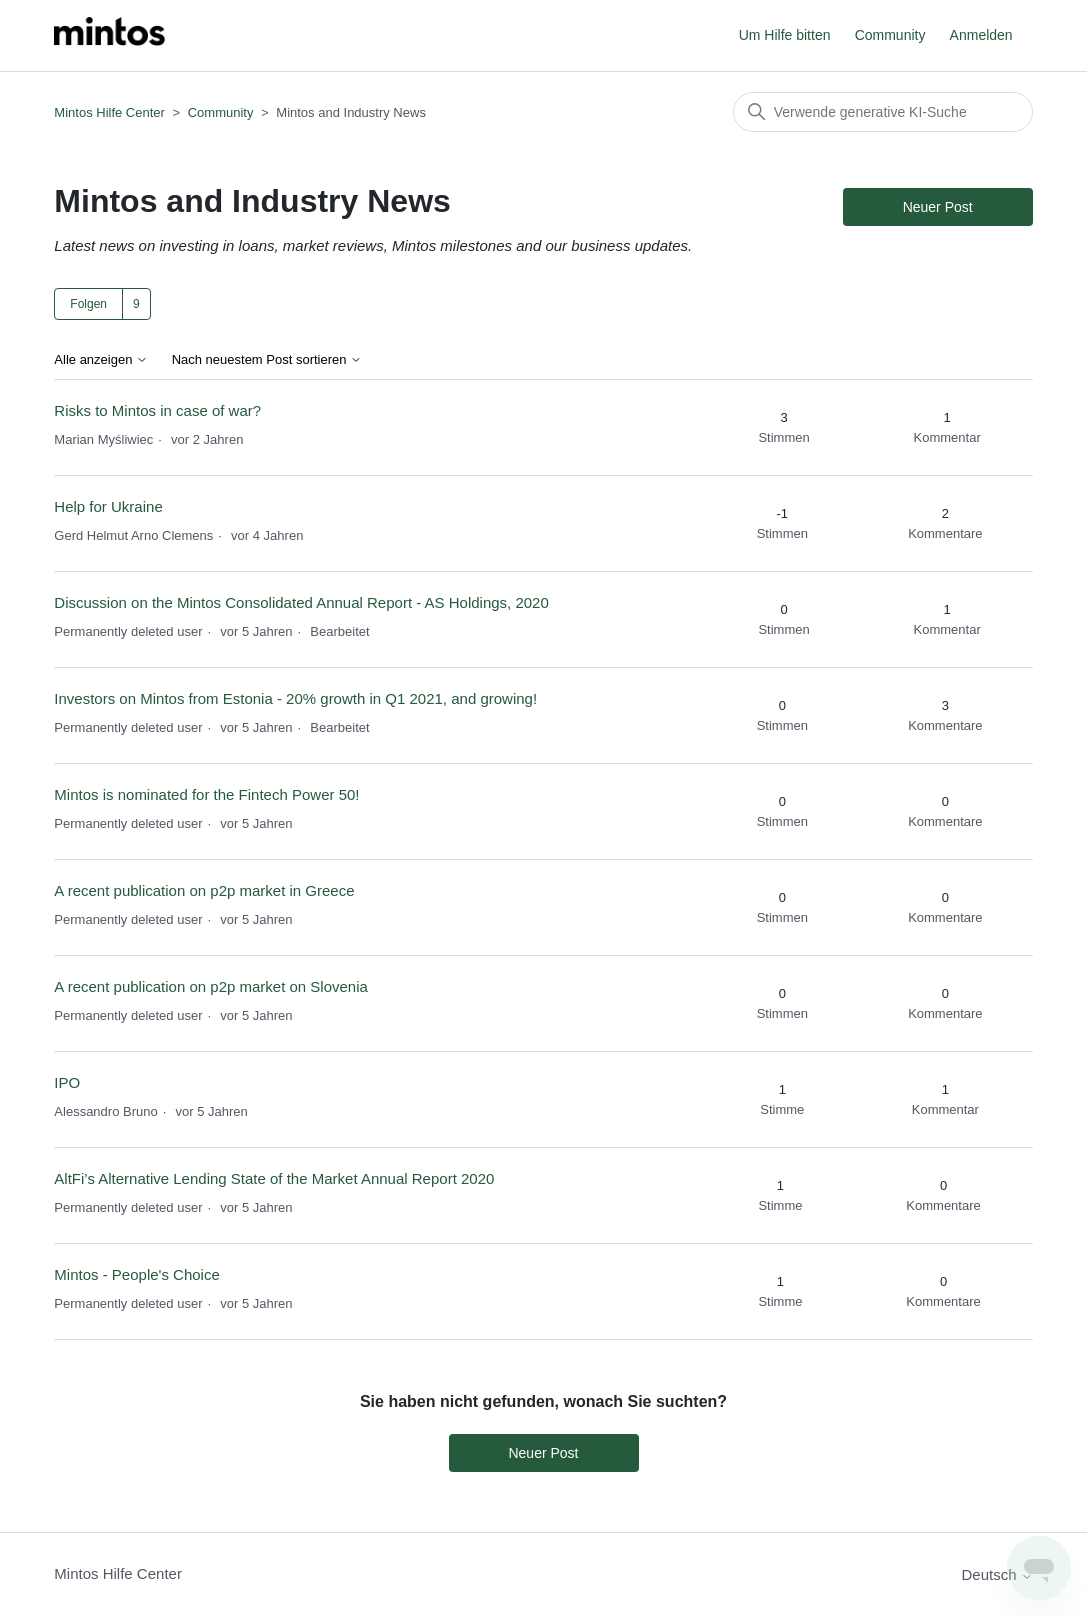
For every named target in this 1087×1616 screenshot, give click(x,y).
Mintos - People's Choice (136, 1274)
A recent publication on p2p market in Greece (204, 890)
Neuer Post (938, 207)
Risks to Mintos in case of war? (157, 410)
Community (890, 35)
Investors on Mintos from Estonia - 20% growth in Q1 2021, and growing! (295, 698)
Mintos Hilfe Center (109, 112)
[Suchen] (883, 112)
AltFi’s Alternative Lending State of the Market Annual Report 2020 (274, 1178)
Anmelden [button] (981, 35)
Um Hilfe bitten (785, 35)
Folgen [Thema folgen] (88, 304)
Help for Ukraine (108, 506)
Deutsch (996, 1574)
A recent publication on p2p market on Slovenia (211, 986)
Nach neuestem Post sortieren (267, 360)
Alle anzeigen (101, 360)
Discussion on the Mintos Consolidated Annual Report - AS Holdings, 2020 (301, 602)
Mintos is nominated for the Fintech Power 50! (208, 794)
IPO (67, 1082)
